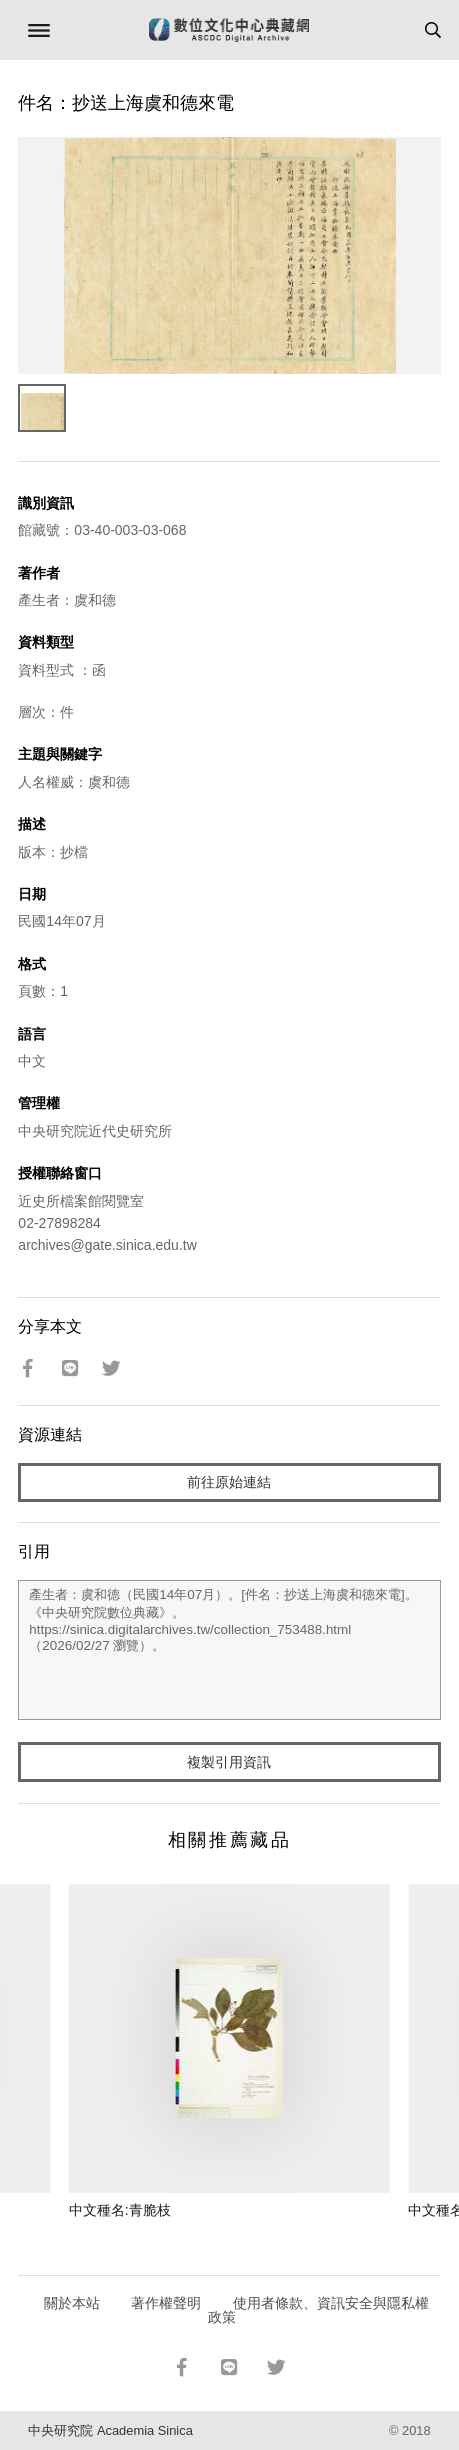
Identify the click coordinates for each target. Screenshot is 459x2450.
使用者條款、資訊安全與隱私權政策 (318, 2310)
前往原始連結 (229, 1482)
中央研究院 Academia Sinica (110, 2430)
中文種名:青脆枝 (120, 2210)
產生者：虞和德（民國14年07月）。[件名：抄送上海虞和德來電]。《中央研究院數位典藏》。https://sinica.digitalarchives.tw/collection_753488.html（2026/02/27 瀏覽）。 (229, 1650)
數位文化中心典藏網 (229, 30)
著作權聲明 (166, 2303)
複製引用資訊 (229, 1762)
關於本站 (72, 2303)
